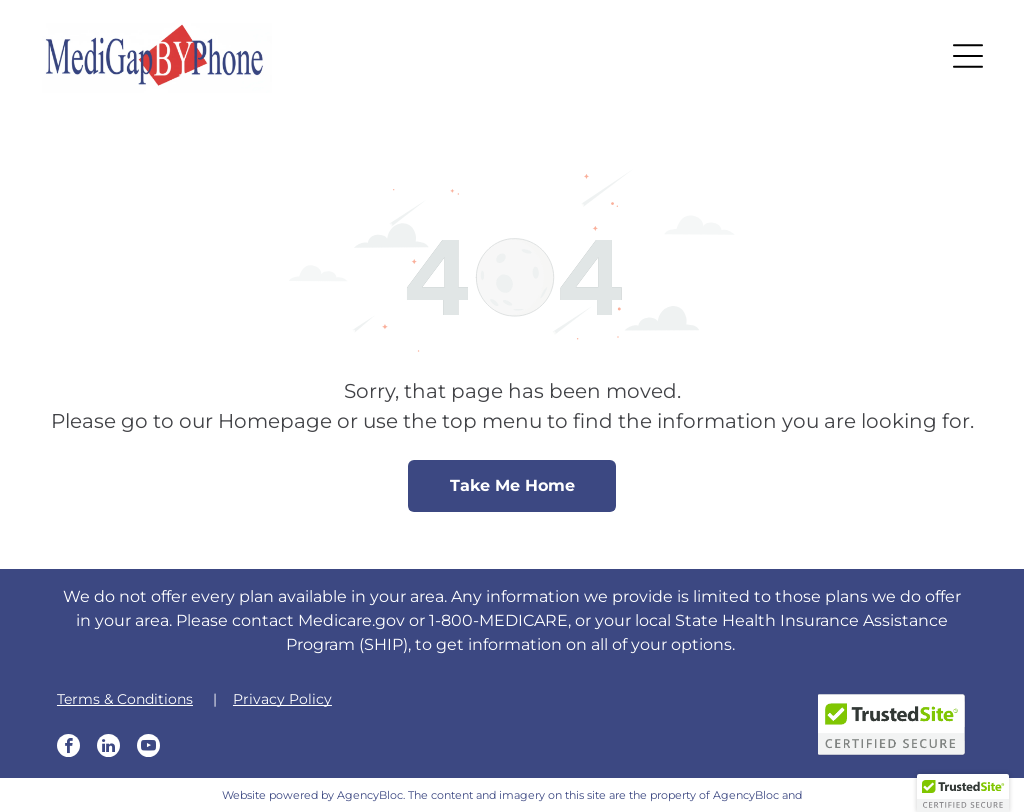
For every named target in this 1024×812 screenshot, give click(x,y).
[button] (968, 56)
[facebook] (68, 748)
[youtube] (148, 748)
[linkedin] (108, 748)
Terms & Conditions (125, 699)
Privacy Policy (282, 699)
